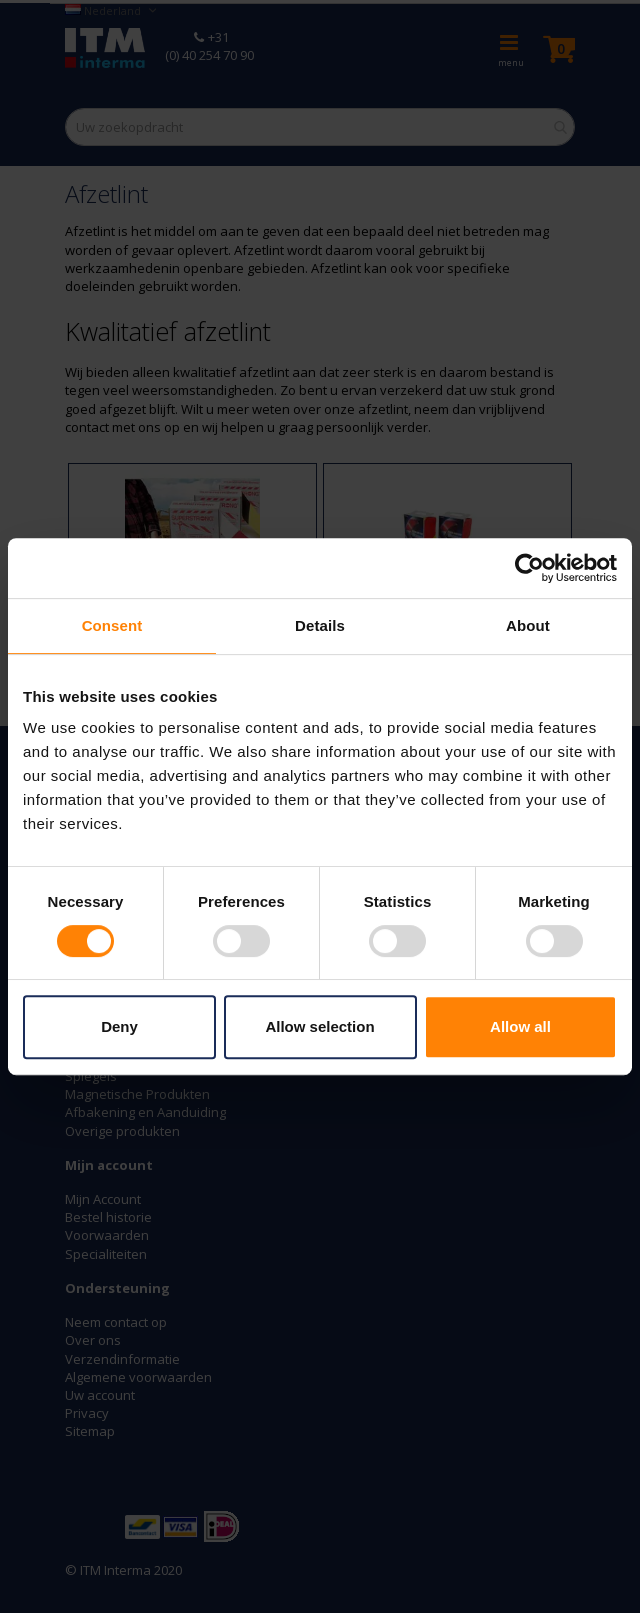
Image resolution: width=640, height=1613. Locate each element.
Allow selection (319, 1026)
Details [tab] (320, 625)
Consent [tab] (112, 625)
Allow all (520, 1026)
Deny (119, 1026)
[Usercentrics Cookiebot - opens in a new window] (529, 568)
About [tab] (528, 625)
